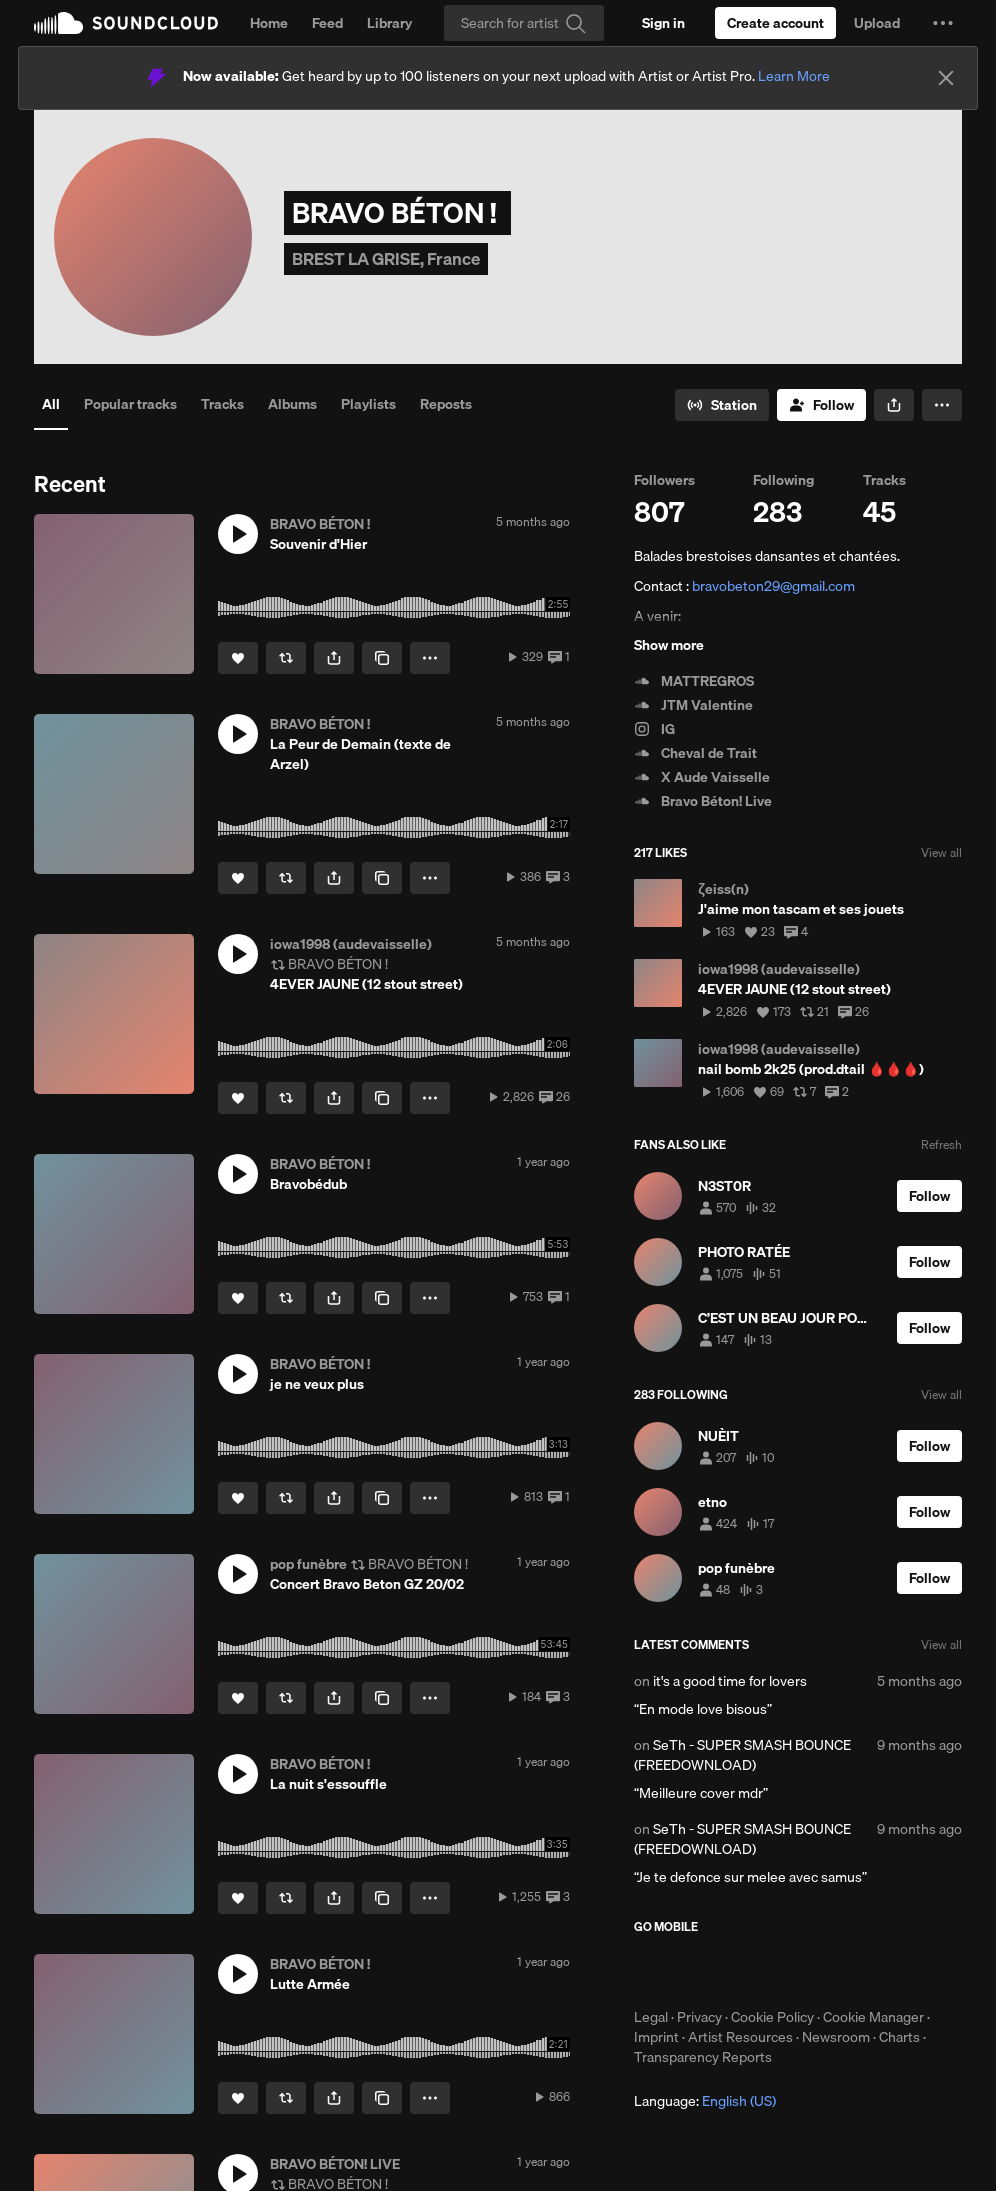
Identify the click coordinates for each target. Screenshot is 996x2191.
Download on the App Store (694, 1971)
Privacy (699, 2017)
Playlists (368, 404)
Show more (669, 645)
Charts (899, 2037)
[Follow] (821, 405)
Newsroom (836, 2037)
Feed (327, 23)
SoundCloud (126, 23)
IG (654, 729)
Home (269, 23)
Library (389, 23)
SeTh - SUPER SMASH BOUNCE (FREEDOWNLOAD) (742, 1755)
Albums (292, 404)
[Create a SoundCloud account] (775, 23)
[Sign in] (663, 23)
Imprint (656, 2037)
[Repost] (286, 658)
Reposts (446, 404)
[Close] (946, 78)
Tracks (222, 404)
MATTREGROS (694, 681)
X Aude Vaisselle (702, 777)
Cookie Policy (772, 2017)
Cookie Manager (873, 2017)
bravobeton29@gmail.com (773, 586)
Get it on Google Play (829, 1971)
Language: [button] (705, 2101)
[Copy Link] (382, 658)
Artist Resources (740, 2037)
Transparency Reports (703, 2057)
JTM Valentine (693, 705)
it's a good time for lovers (730, 1681)
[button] (943, 23)
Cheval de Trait (695, 753)
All (51, 404)
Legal (651, 2017)
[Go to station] (722, 405)
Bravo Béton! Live (703, 801)
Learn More (794, 76)
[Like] (238, 658)
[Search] (524, 23)
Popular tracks (130, 404)
